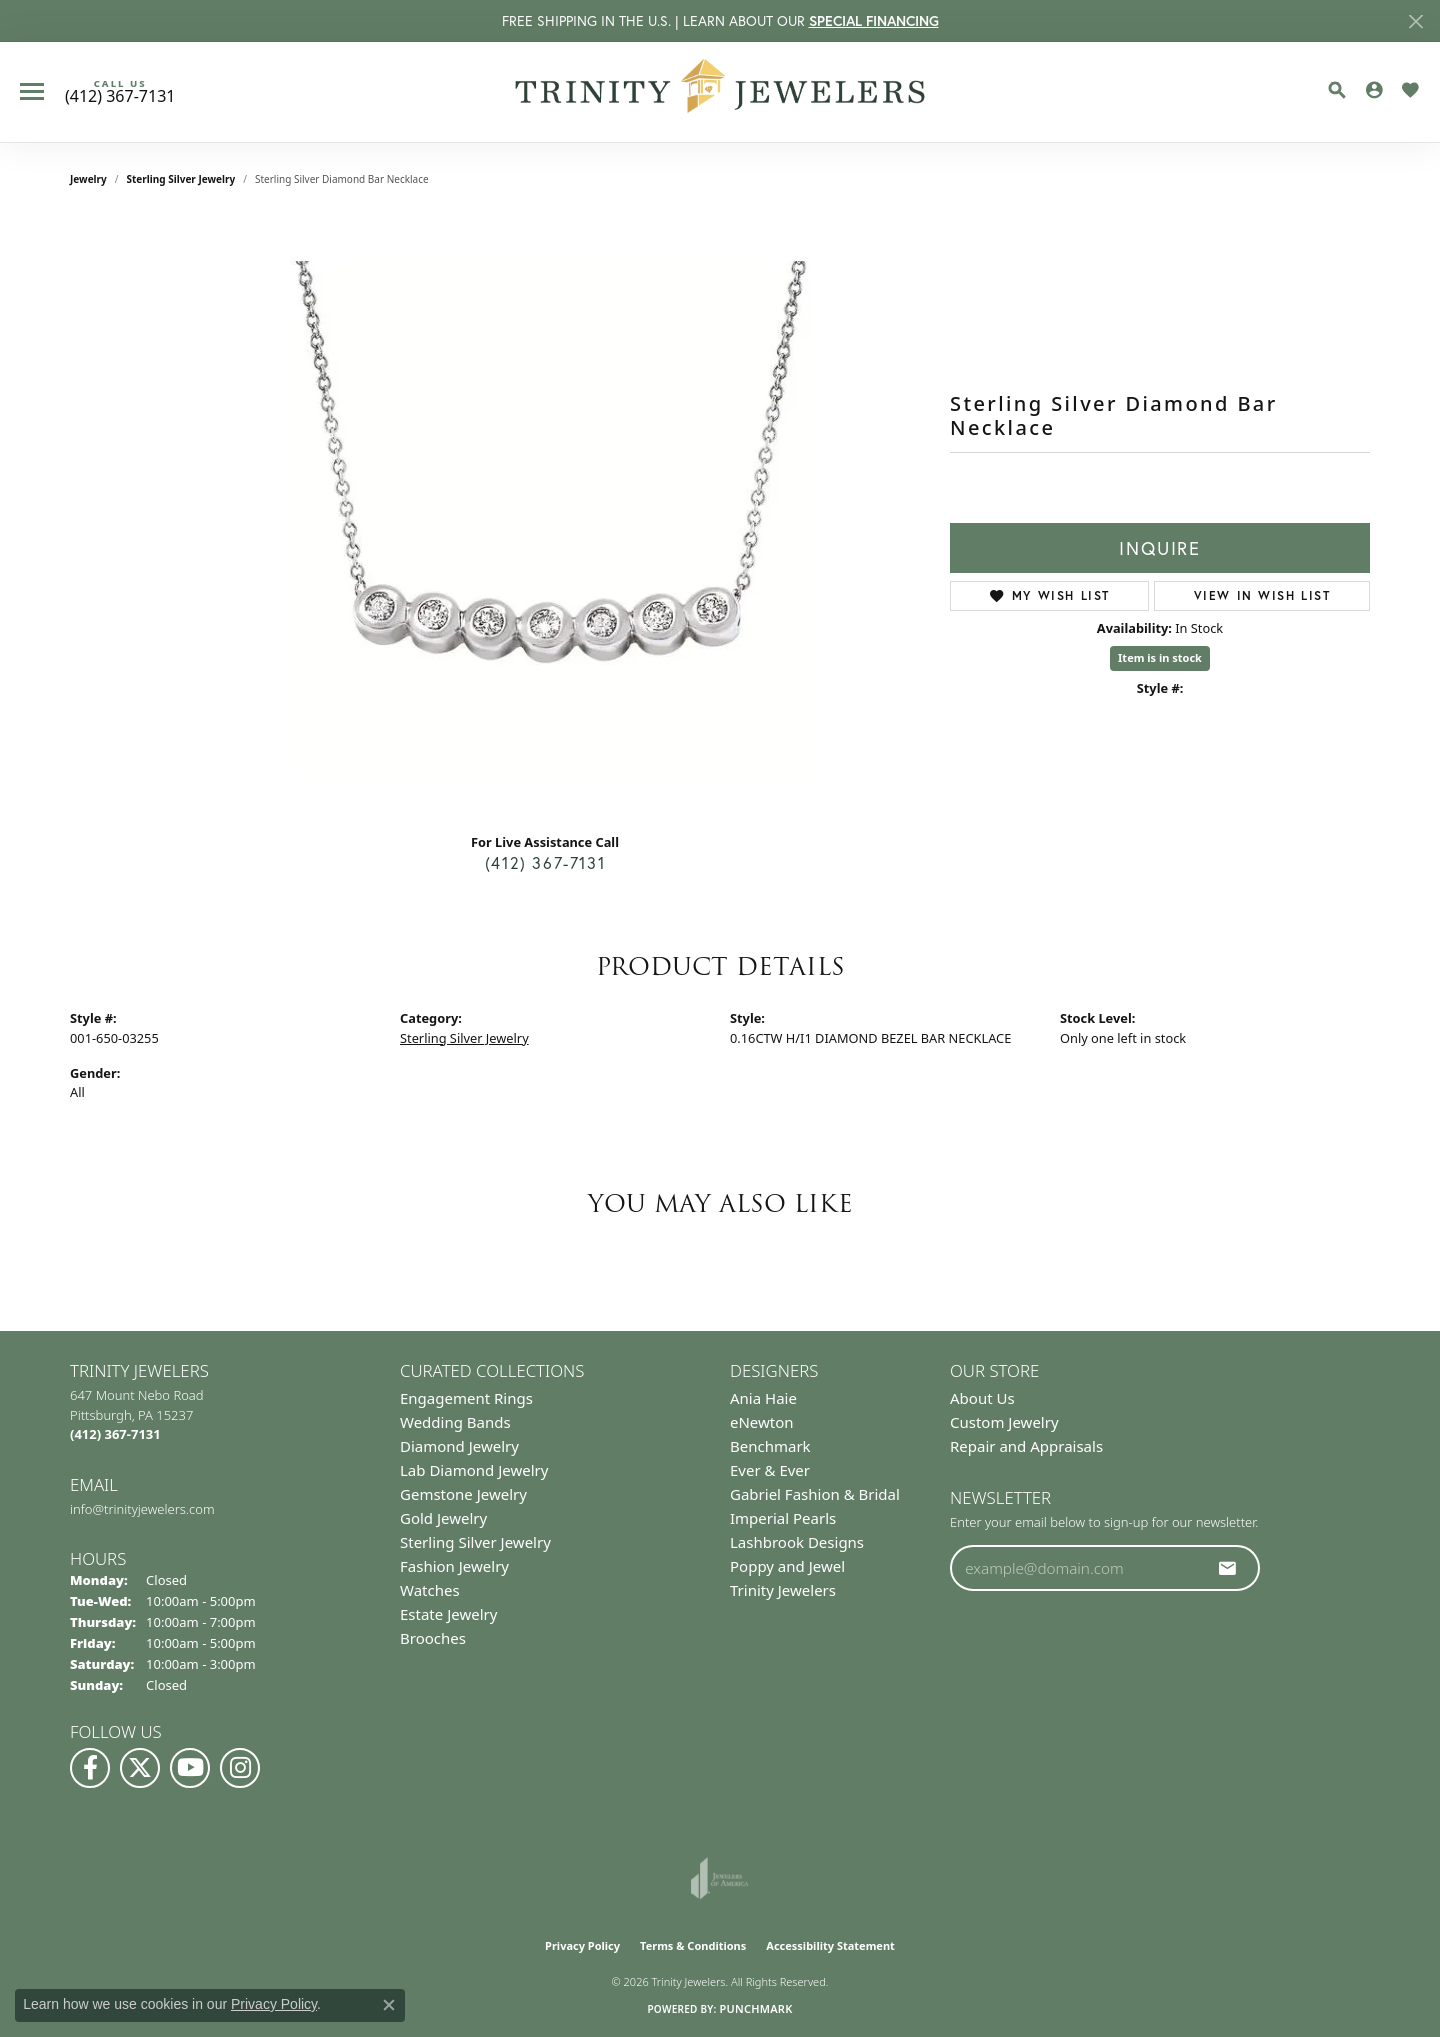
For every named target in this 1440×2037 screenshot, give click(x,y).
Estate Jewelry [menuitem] (448, 1614)
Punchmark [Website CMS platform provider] (755, 2008)
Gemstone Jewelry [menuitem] (463, 1494)
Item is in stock (1160, 657)
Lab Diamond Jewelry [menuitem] (474, 1470)
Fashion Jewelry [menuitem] (454, 1566)
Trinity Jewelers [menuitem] (783, 1590)
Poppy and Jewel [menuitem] (787, 1566)
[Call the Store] (115, 1434)
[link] (120, 92)
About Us (982, 1398)
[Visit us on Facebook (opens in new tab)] (90, 1768)
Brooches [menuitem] (433, 1638)
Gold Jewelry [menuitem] (443, 1518)
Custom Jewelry (1004, 1422)
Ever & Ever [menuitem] (770, 1470)
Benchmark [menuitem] (770, 1446)
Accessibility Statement (830, 1945)
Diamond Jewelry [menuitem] (459, 1446)
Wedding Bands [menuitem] (455, 1422)
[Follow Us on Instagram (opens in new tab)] (240, 1768)
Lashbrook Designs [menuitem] (797, 1542)
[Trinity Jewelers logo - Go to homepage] (720, 92)
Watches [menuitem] (430, 1590)
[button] (1337, 90)
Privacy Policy (582, 1945)
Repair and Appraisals (1026, 1446)
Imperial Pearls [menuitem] (783, 1518)
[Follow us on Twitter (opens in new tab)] (140, 1768)
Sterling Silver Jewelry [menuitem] (475, 1542)
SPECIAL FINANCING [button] (874, 21)
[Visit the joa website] (720, 1878)
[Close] (1415, 21)
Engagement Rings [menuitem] (466, 1398)
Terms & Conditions (693, 1945)
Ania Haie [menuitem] (763, 1398)
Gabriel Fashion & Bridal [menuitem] (815, 1494)
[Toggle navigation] (32, 91)
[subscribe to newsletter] (1228, 1568)
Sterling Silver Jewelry (181, 179)
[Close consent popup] (389, 2005)
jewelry (88, 179)
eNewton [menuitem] (762, 1422)
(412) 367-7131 (545, 862)
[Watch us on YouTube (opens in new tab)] (190, 1768)
